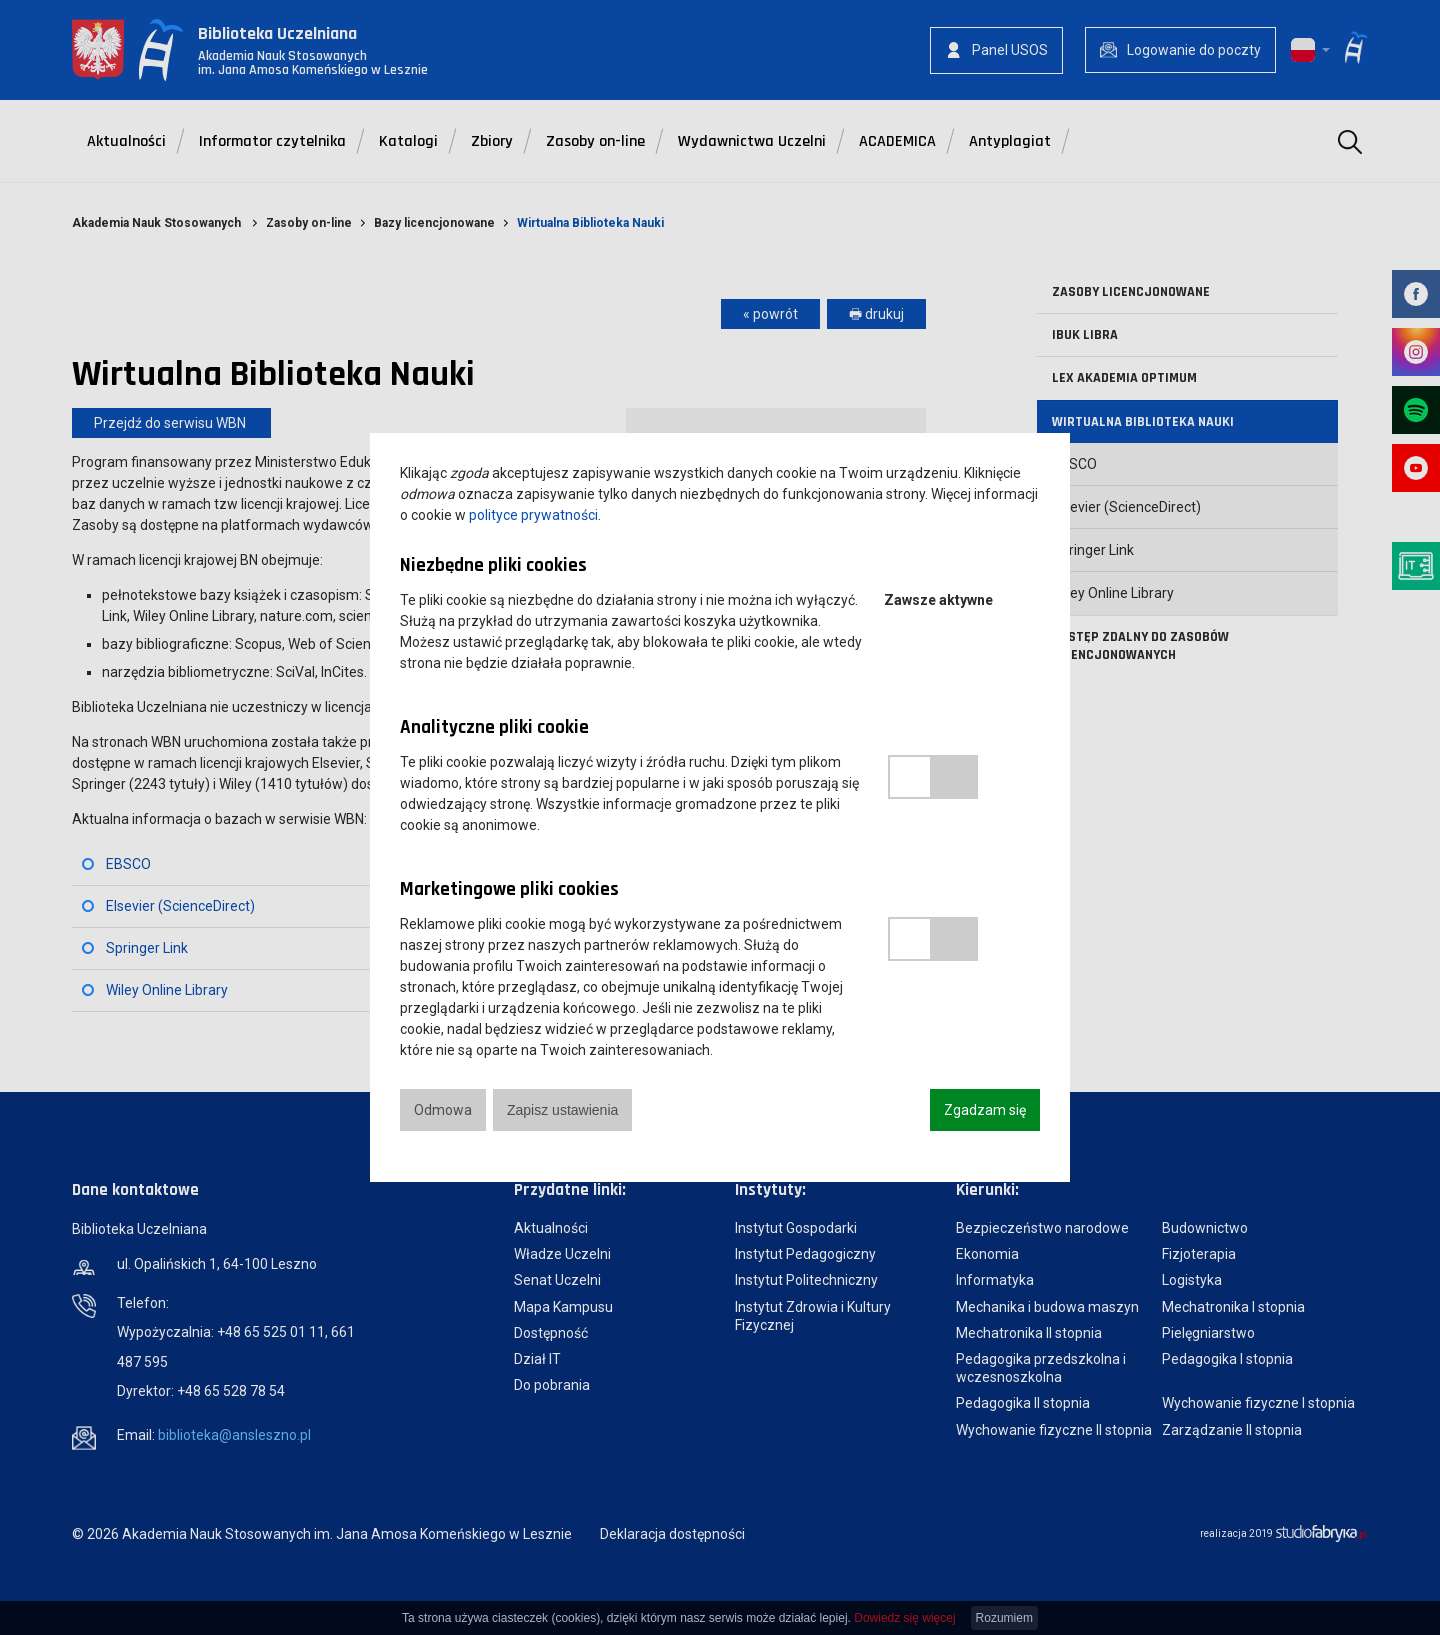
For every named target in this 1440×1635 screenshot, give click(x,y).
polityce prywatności (533, 515)
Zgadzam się (985, 1110)
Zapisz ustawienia (562, 1110)
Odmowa (443, 1110)
